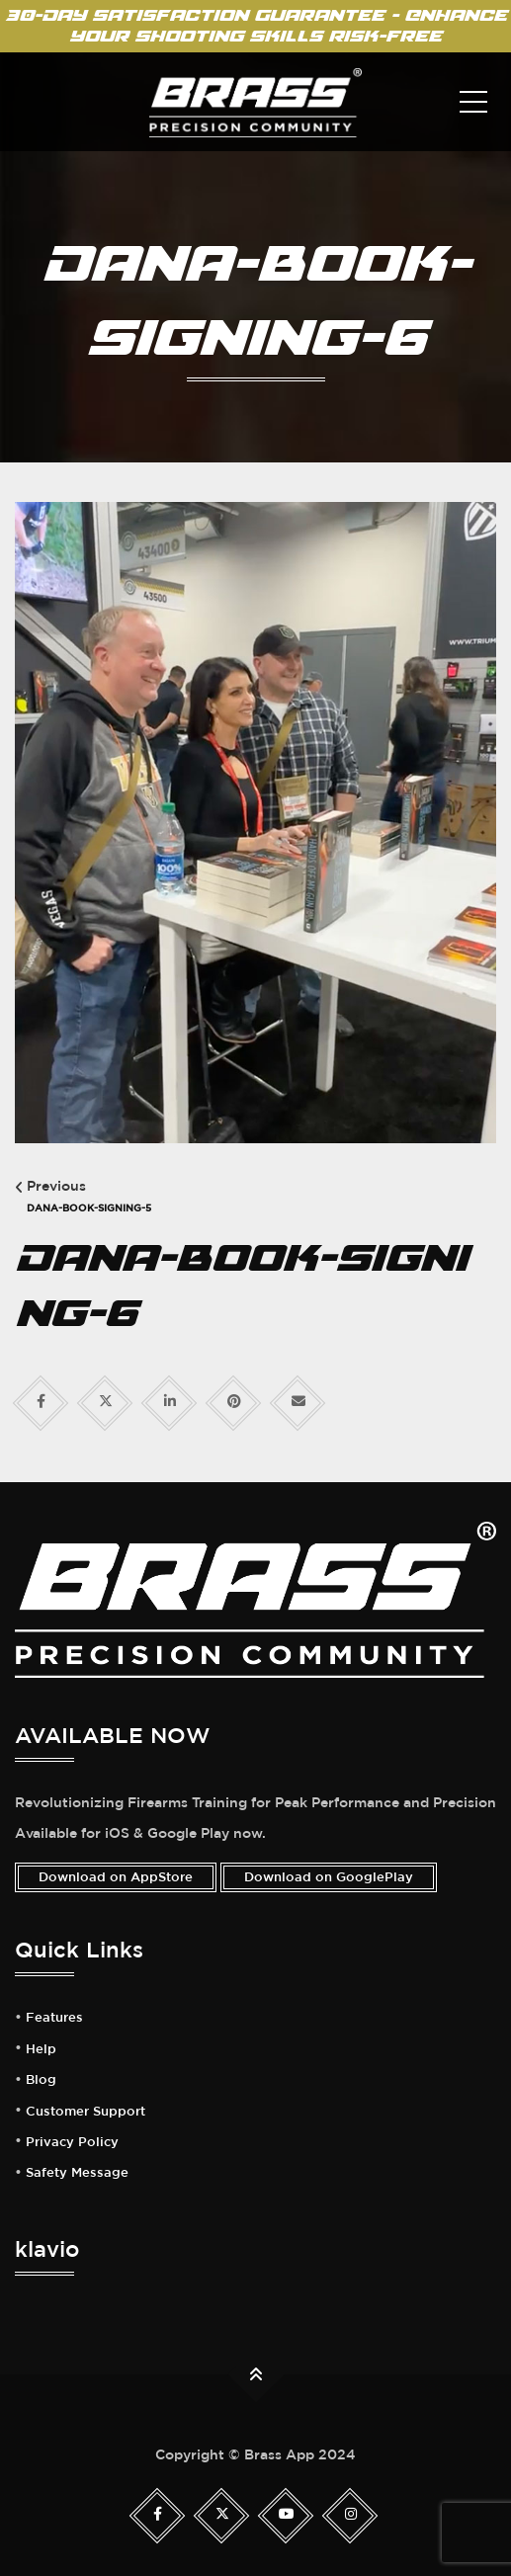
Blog (41, 2080)
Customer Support (85, 2112)
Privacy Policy (72, 2142)
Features (54, 2018)
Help (41, 2049)
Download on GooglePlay (328, 1877)
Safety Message (77, 2173)
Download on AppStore (116, 1877)
